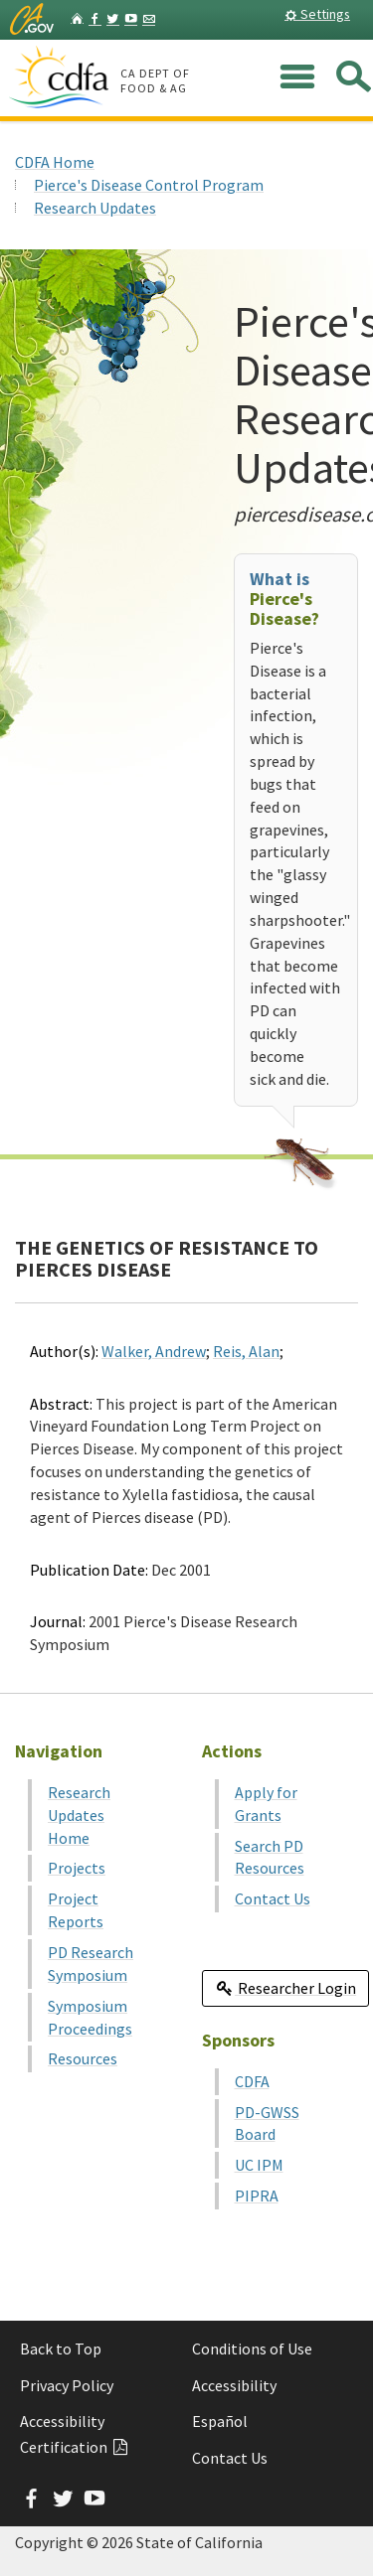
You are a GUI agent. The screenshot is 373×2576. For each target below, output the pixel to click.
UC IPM (259, 2165)
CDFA (252, 2081)
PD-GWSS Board (267, 2123)
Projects (76, 1868)
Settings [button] (317, 14)
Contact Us (272, 1898)
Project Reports (75, 1910)
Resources (82, 2058)
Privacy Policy (66, 2385)
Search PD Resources (269, 1857)
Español (220, 2421)
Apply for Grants (266, 1803)
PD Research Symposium (90, 1963)
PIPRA (257, 2195)
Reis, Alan (246, 1351)
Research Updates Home (79, 1815)
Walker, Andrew (153, 1351)
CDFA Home (54, 162)
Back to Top (60, 2348)
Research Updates (95, 208)
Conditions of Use (252, 2348)
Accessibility (234, 2385)
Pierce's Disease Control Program (149, 185)
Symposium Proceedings (90, 2017)
